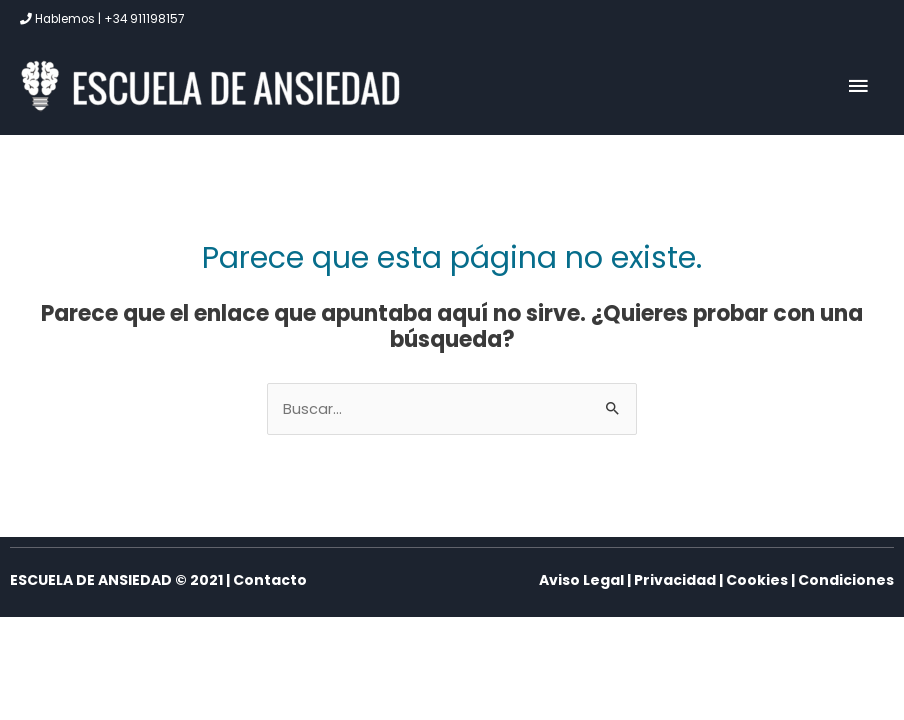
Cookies (757, 580)
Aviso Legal (581, 580)
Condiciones (846, 580)
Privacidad (675, 580)
